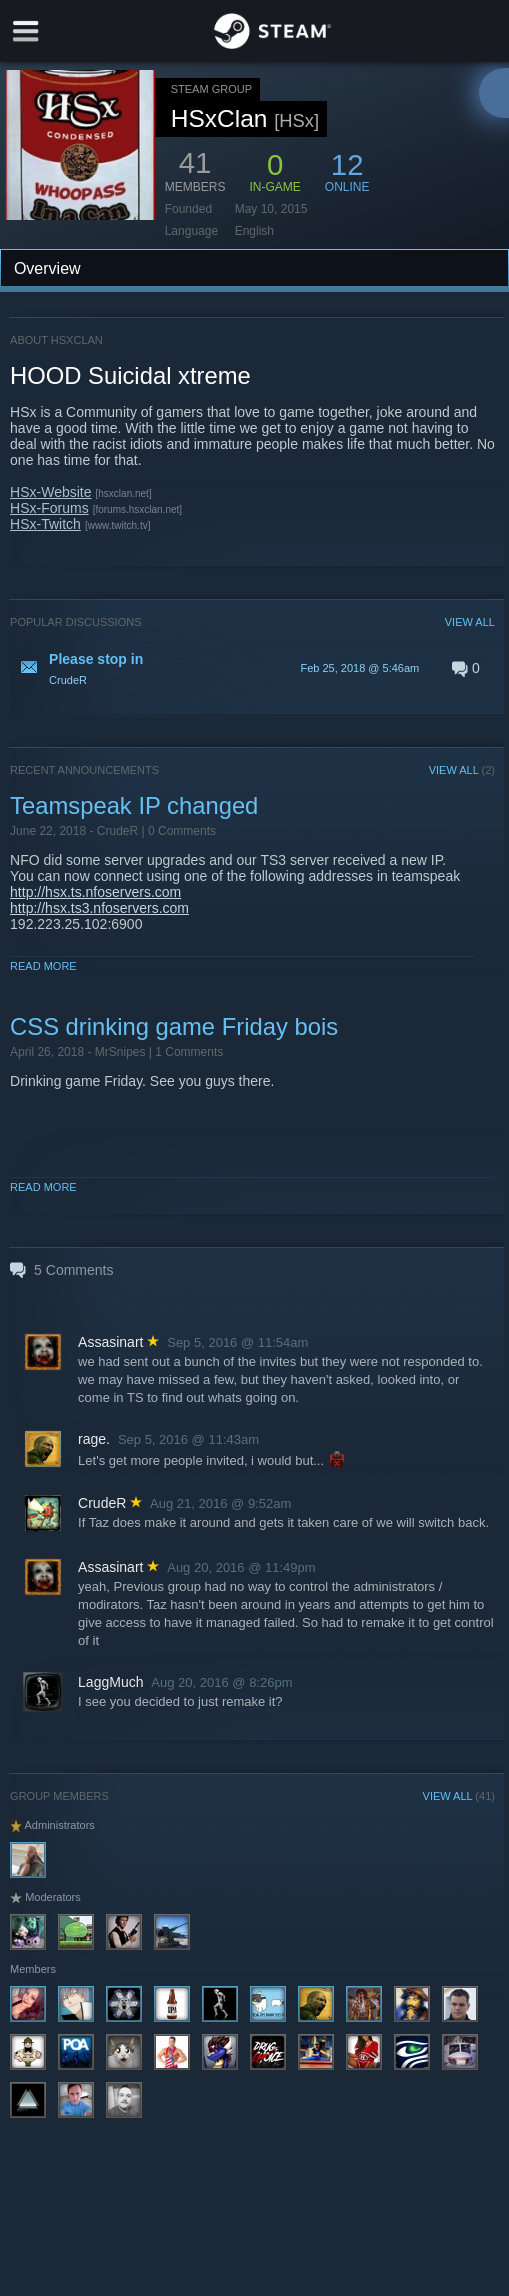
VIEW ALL (470, 622)
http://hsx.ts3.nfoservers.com (99, 908)
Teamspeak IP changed (134, 805)
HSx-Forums (49, 508)
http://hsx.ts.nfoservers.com (95, 892)
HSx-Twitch (45, 524)
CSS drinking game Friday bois (174, 1026)
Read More (43, 966)
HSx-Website (50, 492)
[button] (252, 668)
